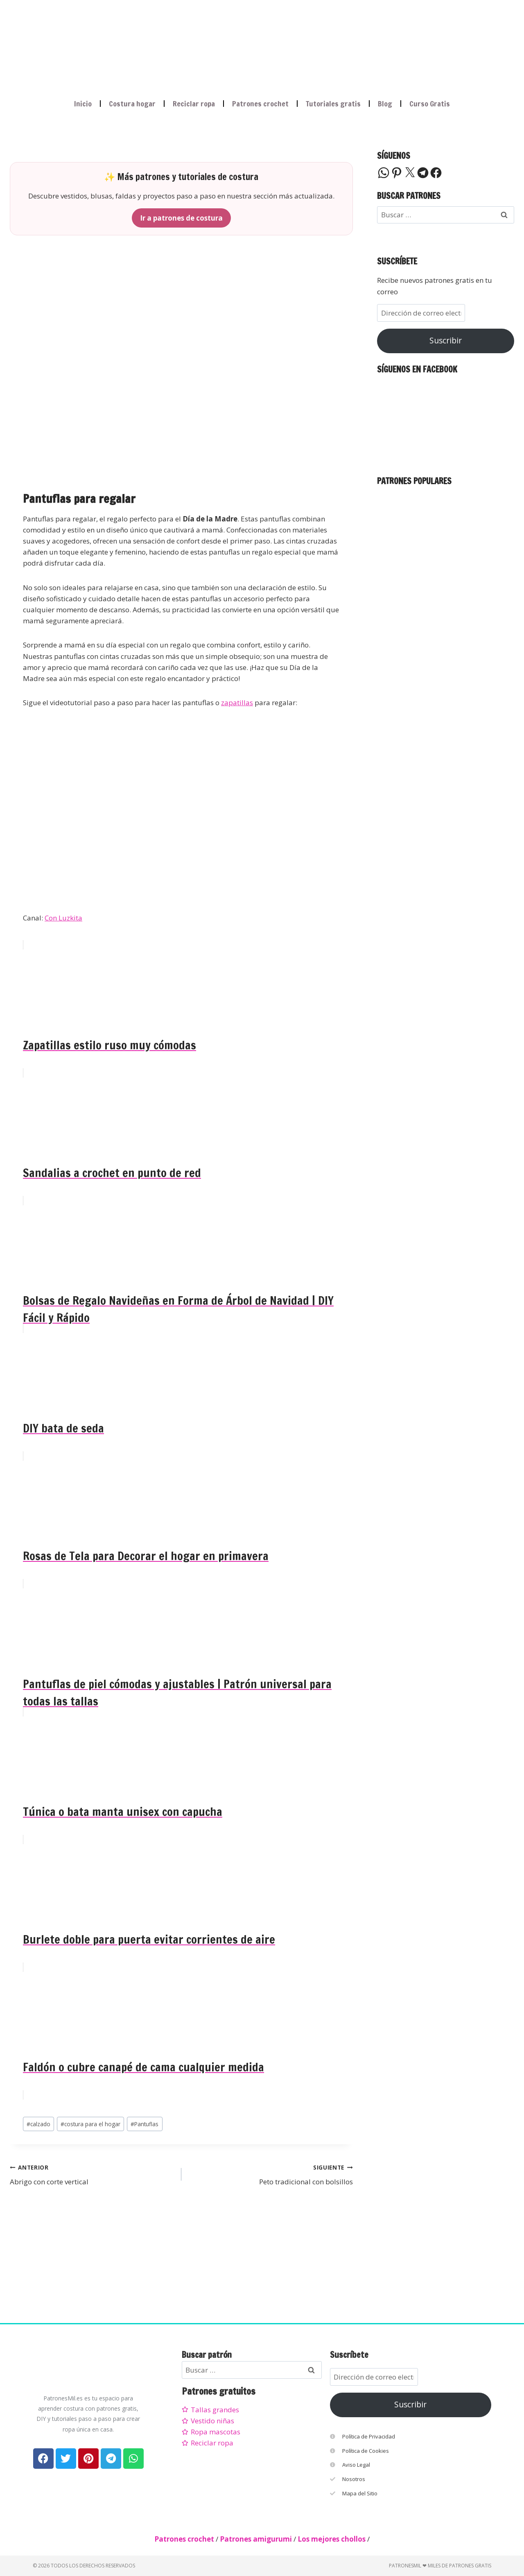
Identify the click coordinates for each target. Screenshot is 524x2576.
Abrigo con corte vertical (92, 2173)
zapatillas (237, 702)
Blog (385, 103)
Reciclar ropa (194, 103)
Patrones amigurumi (256, 2539)
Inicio (83, 103)
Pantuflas (144, 2124)
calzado (38, 2124)
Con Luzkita (63, 918)
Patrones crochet (260, 103)
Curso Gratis (429, 103)
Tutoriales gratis (333, 103)
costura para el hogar (90, 2124)
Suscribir (445, 340)
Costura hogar (132, 103)
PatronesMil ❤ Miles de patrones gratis (440, 2565)
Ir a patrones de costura (181, 218)
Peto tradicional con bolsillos (270, 2173)
